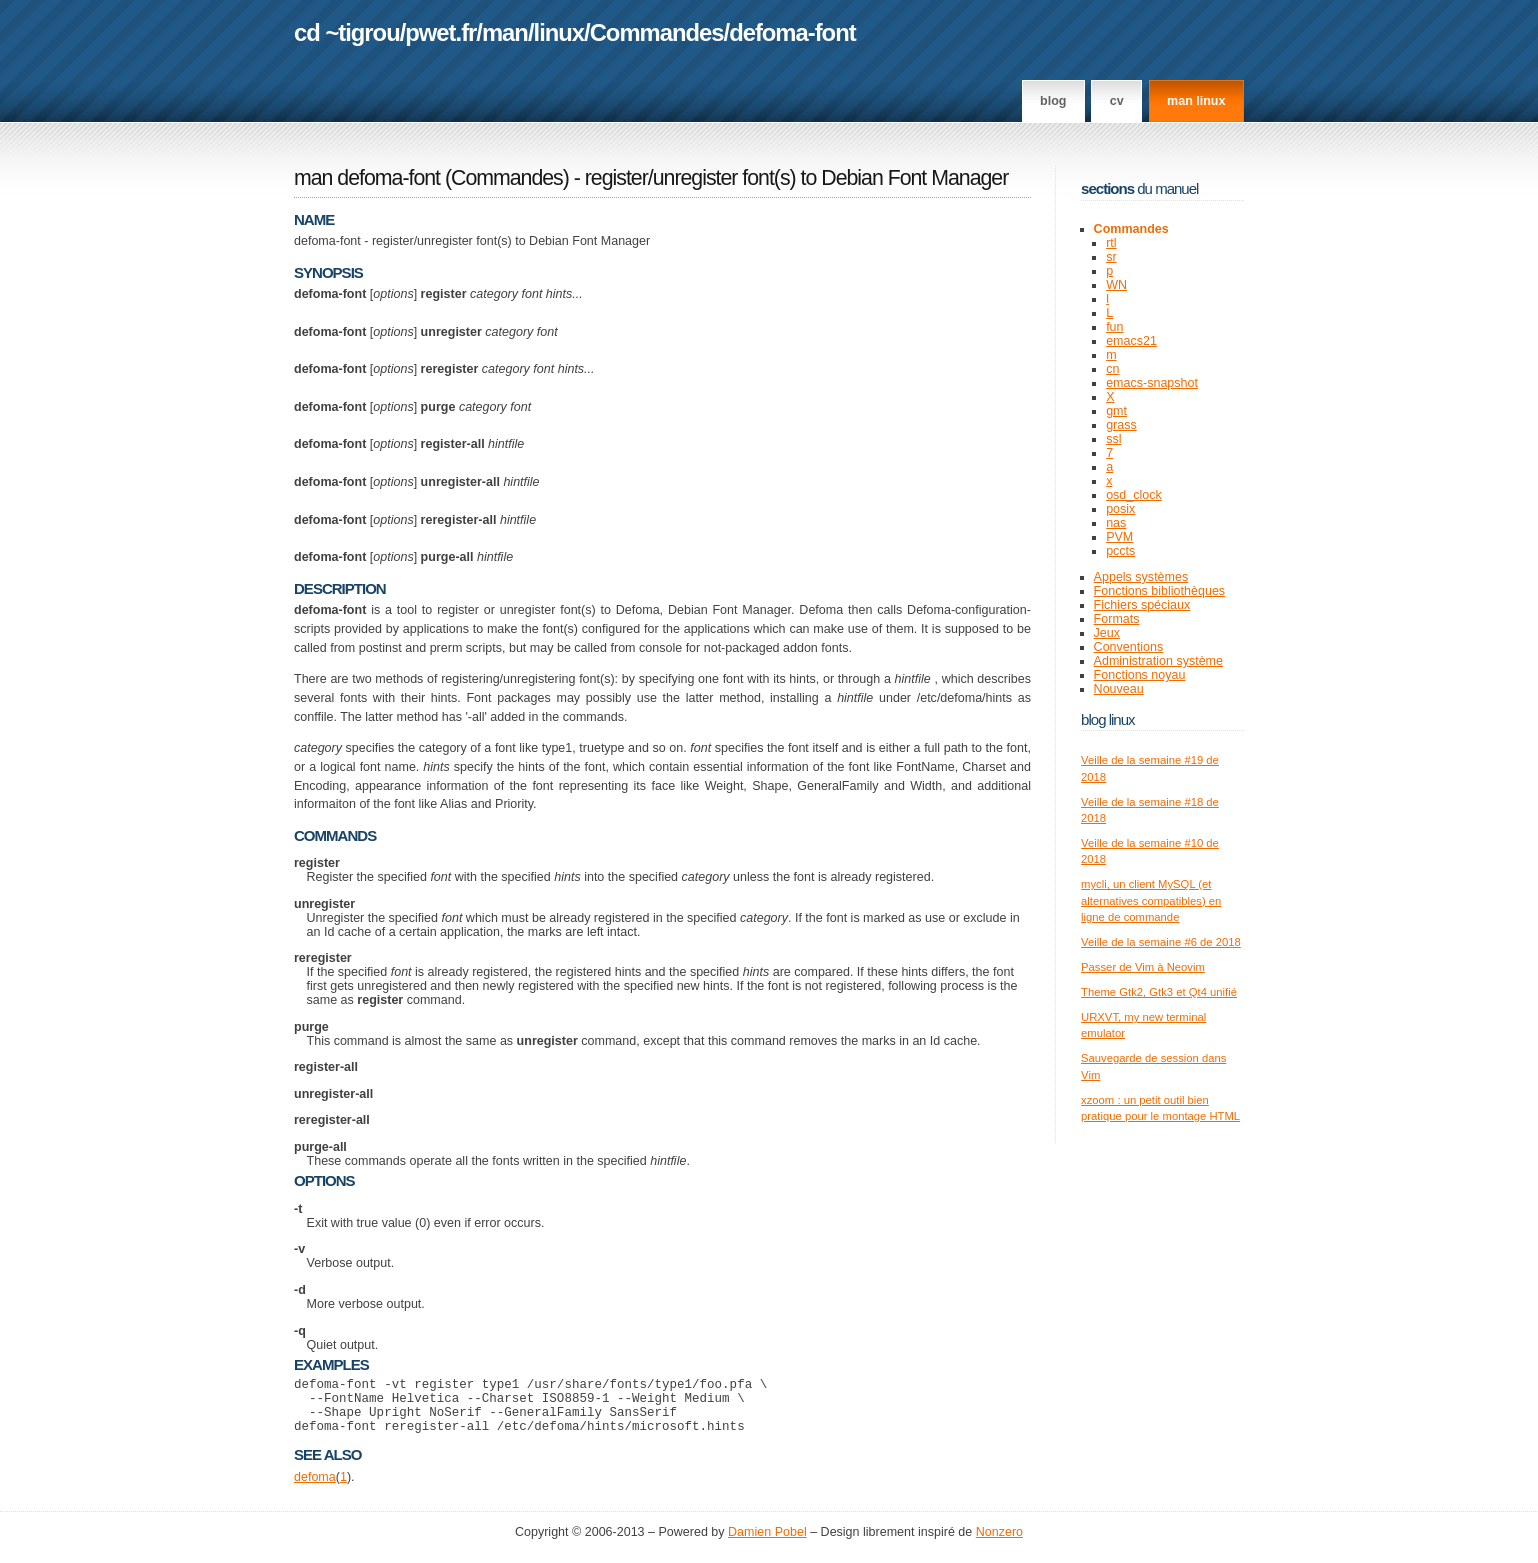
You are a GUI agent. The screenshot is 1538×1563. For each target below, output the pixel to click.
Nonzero (999, 1544)
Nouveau (1119, 689)
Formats (1117, 619)
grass (1121, 425)
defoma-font (792, 32)
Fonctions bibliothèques (1160, 591)
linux (559, 32)
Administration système (1158, 661)
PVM (1119, 537)
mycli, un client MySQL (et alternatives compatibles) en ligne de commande (1151, 900)
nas (1116, 523)
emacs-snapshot (1152, 383)
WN (1116, 285)
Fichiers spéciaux (1142, 605)
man (505, 32)
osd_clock (1134, 495)
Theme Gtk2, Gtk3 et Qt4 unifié (1159, 992)
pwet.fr (440, 32)
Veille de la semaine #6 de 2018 (1161, 942)
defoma (315, 1489)
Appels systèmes (1141, 577)
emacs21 (1131, 341)
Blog (1053, 101)
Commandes (657, 32)
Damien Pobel (767, 1544)
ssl (1113, 439)
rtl (1111, 243)
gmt (1116, 411)
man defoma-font (367, 178)
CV (1117, 101)
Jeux (1107, 633)
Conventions (1129, 647)
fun (1114, 327)
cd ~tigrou (347, 32)
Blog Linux (1108, 719)
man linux (1196, 101)
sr (1111, 257)
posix (1120, 509)
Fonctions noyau (1140, 675)
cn (1112, 369)
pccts (1120, 551)
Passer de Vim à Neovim (1143, 967)
